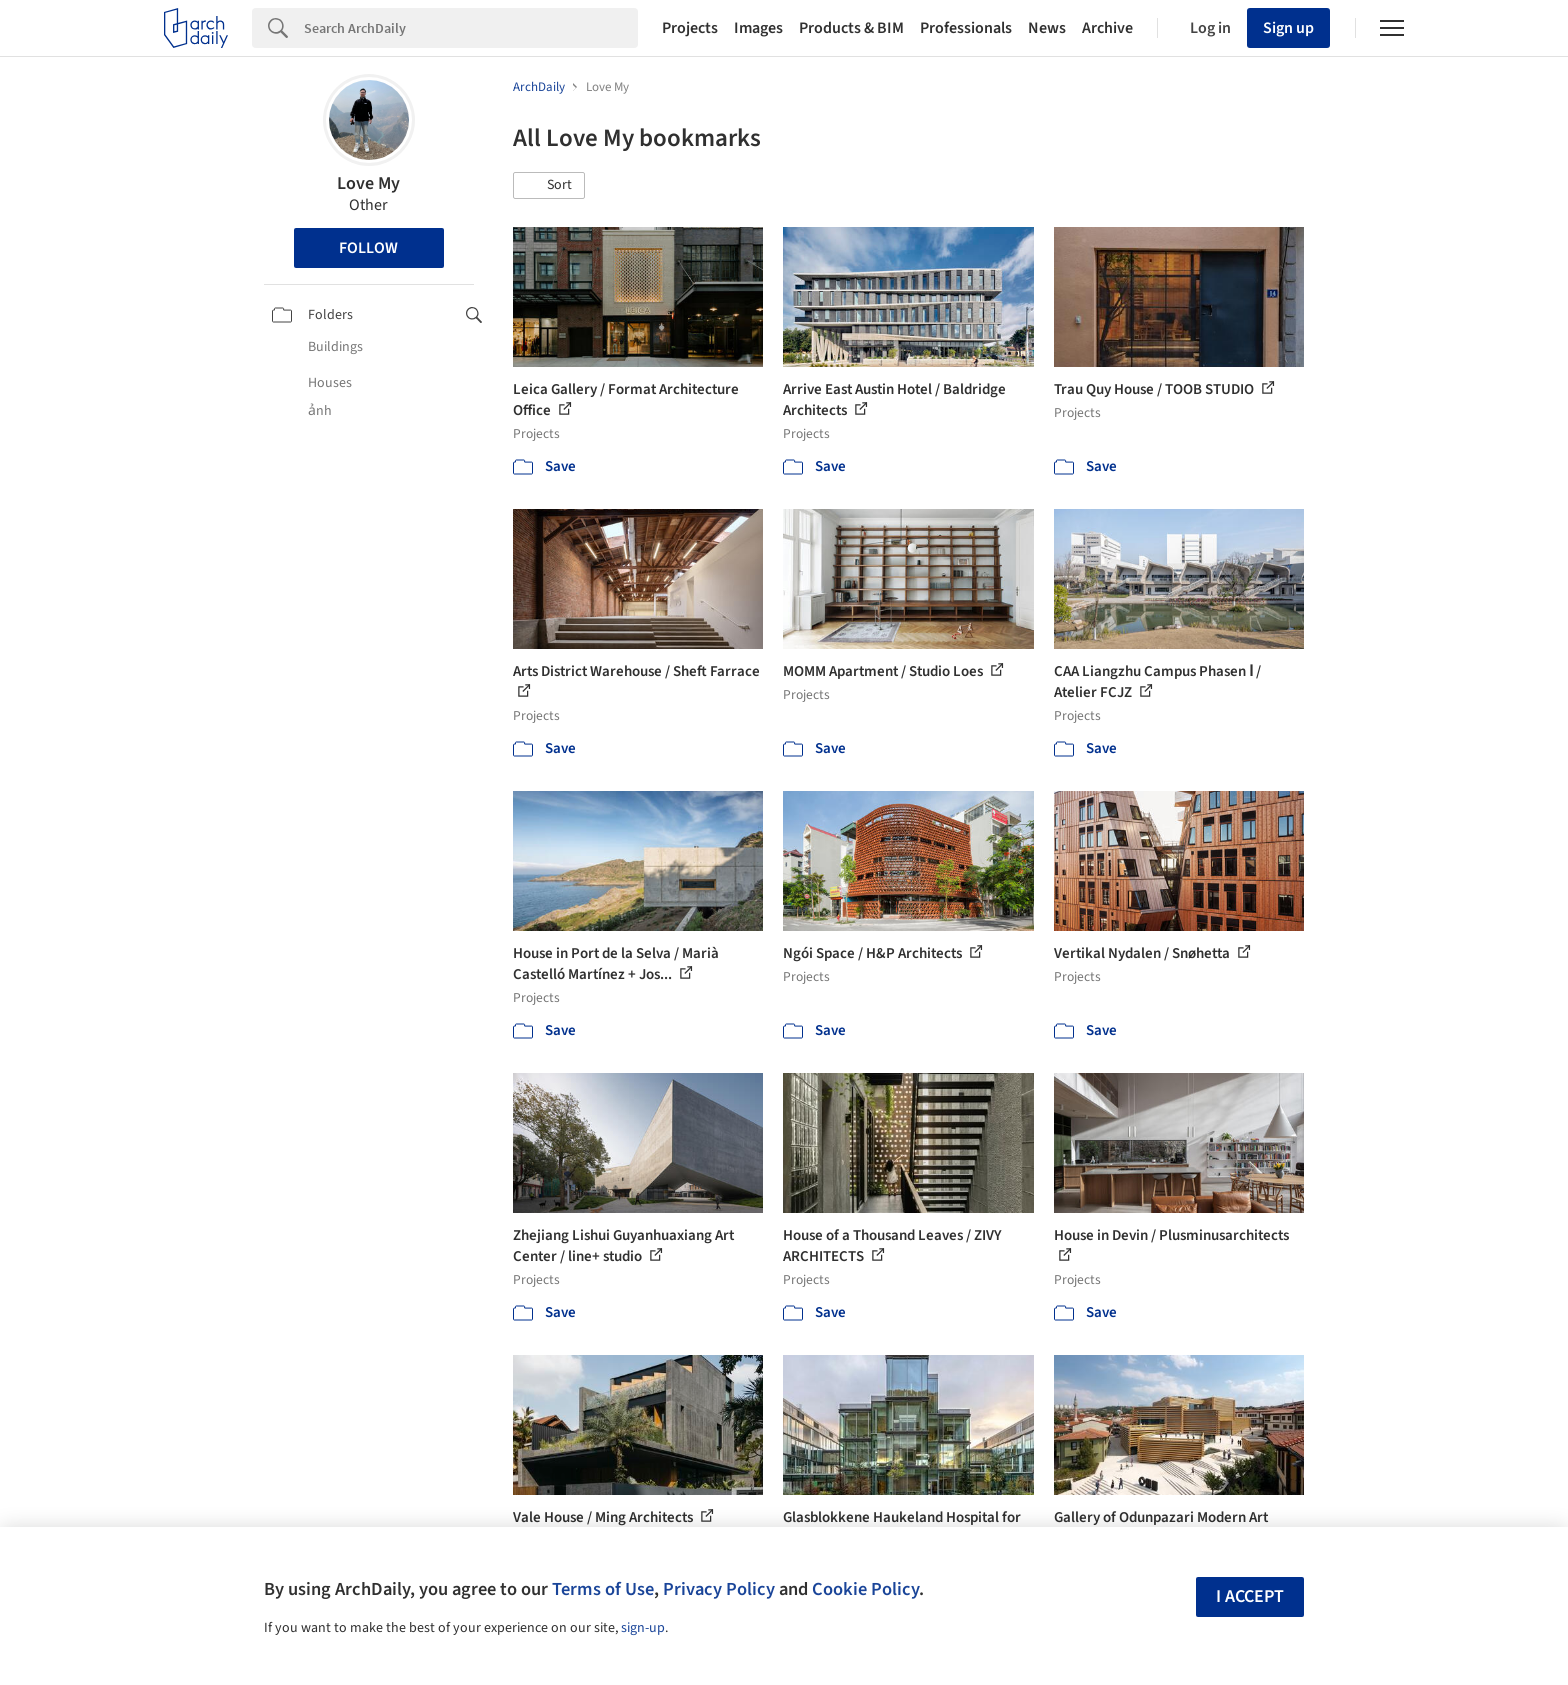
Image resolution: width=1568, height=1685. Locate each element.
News (1047, 28)
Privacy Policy (719, 1589)
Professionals (966, 28)
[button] (549, 186)
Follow (368, 248)
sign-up (643, 1628)
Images (758, 28)
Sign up (1288, 28)
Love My (368, 183)
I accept (1250, 1596)
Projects (690, 28)
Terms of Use (603, 1589)
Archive (1107, 28)
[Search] (471, 28)
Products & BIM (851, 28)
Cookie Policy (865, 1589)
